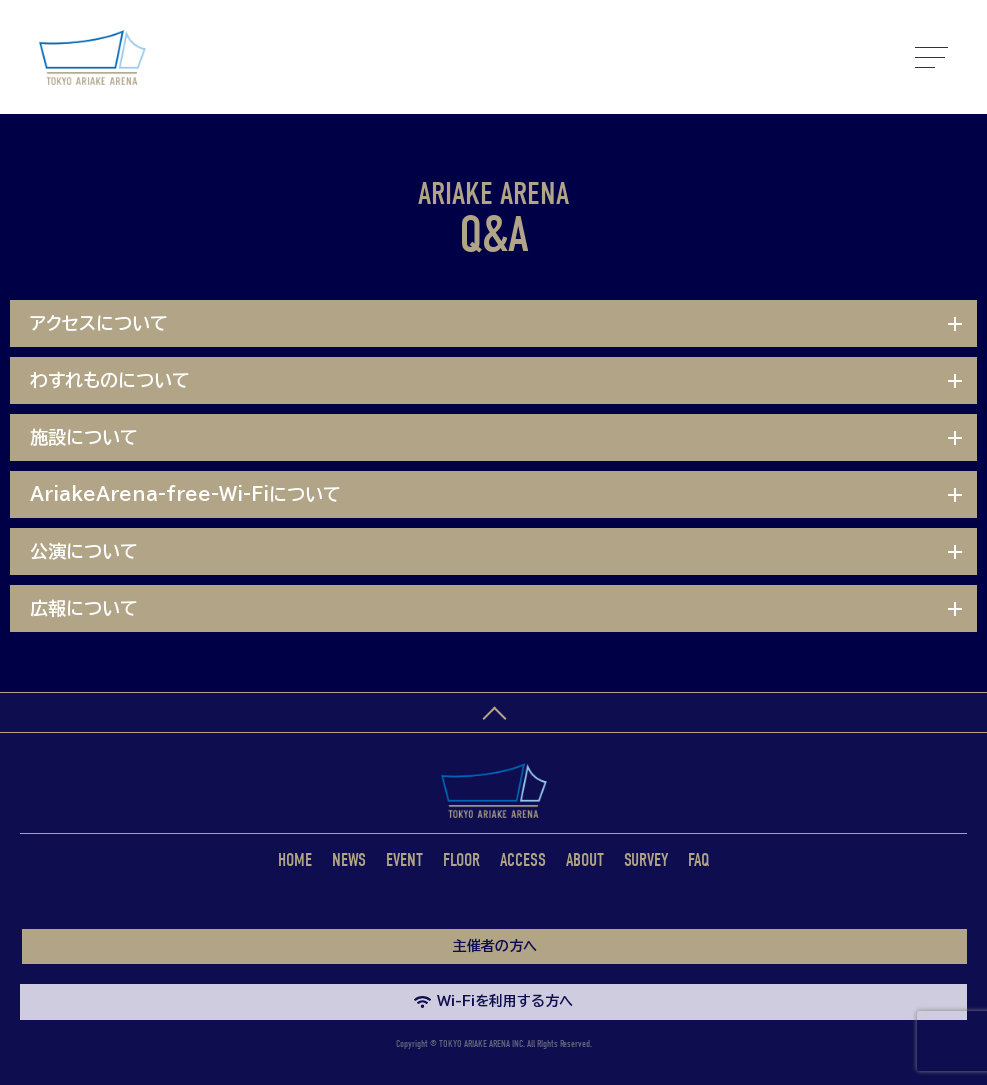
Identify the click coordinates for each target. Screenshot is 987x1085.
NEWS (349, 861)
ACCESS (523, 861)
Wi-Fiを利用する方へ (493, 1001)
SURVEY (646, 861)
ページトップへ (493, 713)
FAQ (699, 861)
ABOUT (585, 861)
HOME (295, 861)
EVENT (404, 861)
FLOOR (461, 861)
